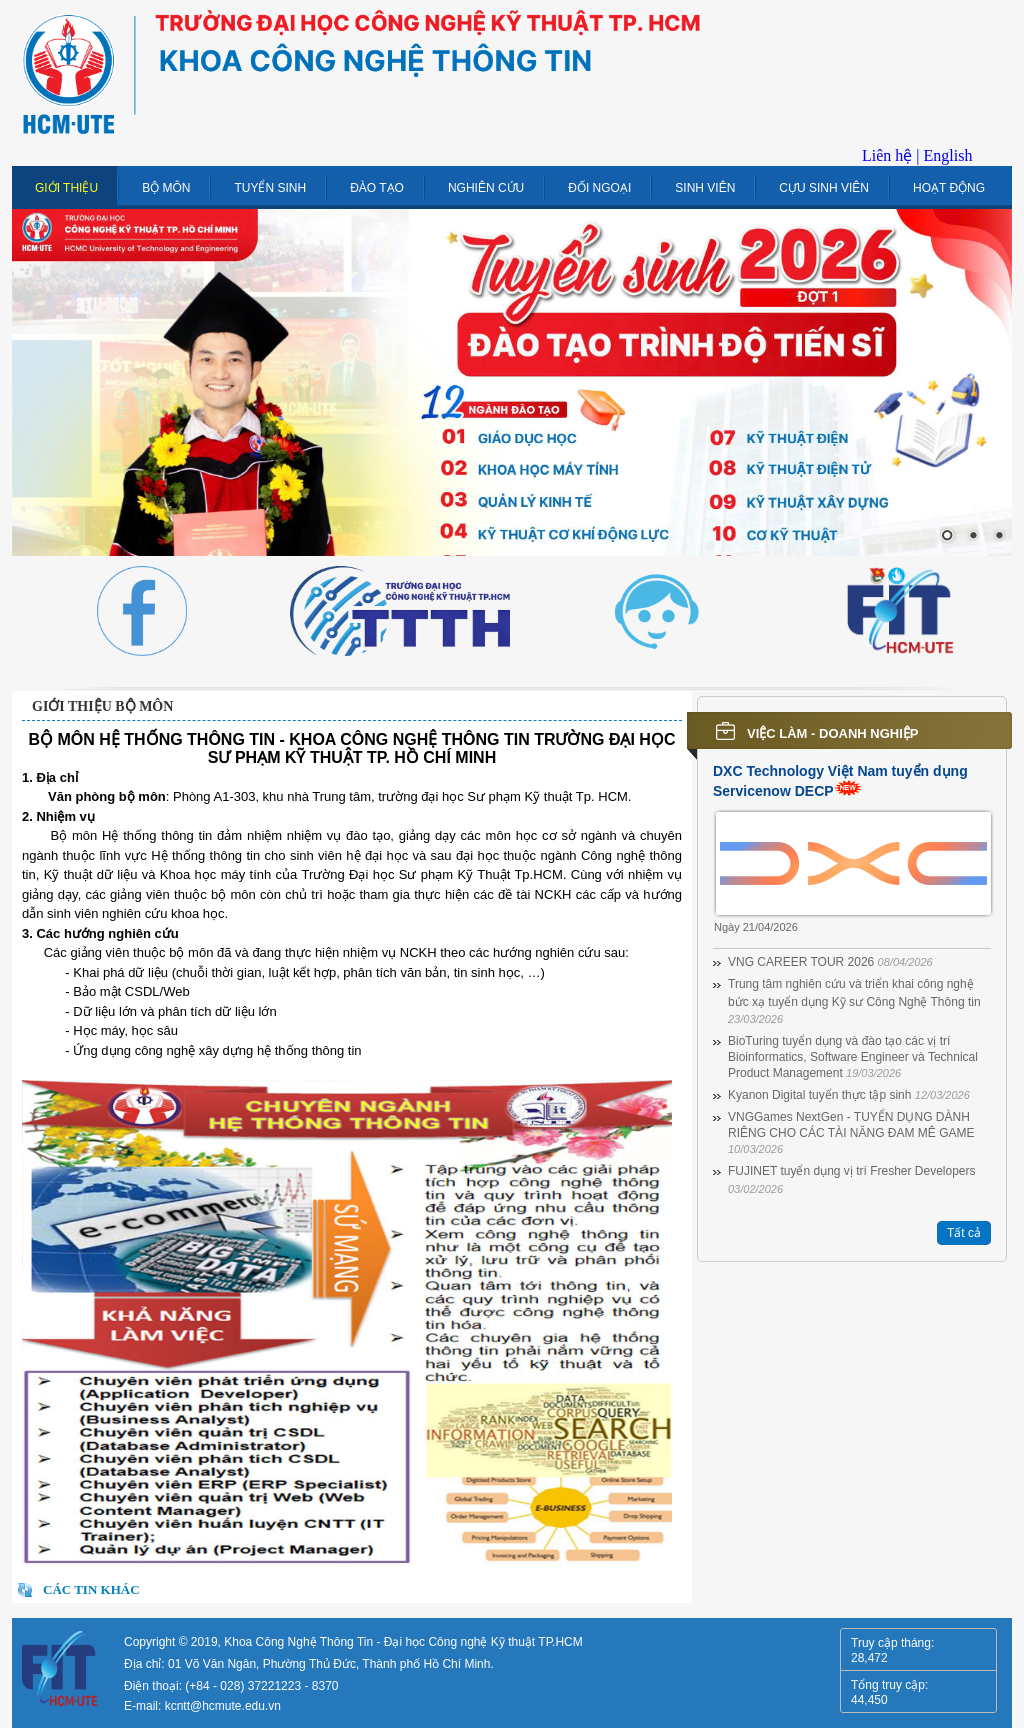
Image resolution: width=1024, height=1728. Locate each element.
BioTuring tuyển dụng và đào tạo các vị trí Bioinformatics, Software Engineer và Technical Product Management (853, 1057)
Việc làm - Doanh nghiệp (832, 733)
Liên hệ (887, 155)
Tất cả (964, 1233)
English (948, 155)
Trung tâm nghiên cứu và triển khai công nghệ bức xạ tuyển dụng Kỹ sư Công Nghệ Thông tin (854, 1001)
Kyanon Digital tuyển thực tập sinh (849, 1095)
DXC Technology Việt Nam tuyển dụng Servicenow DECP (840, 781)
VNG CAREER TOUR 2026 (830, 962)
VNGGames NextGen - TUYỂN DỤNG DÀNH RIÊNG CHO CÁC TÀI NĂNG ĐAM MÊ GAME (851, 1132)
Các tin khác (91, 1589)
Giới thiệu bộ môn (102, 706)
